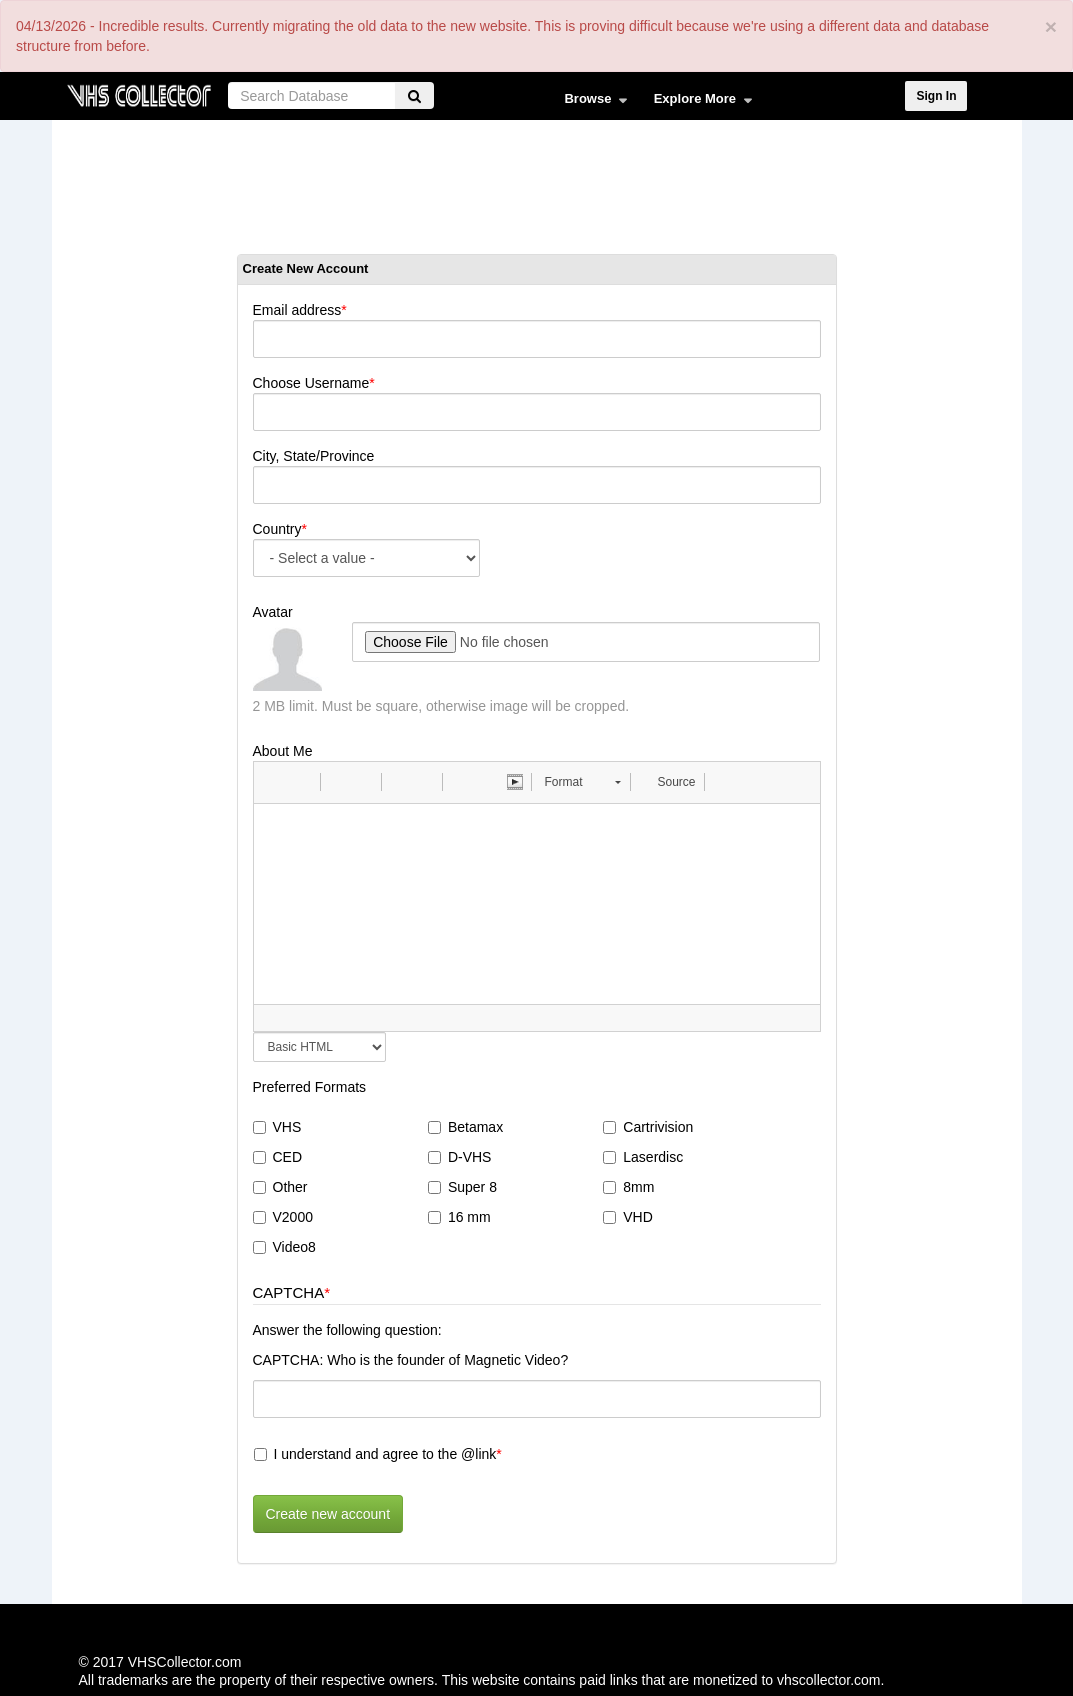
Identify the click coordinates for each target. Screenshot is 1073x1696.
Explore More (698, 103)
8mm (628, 1187)
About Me (283, 751)
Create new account (328, 1514)
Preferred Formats (310, 1087)
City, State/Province (314, 456)
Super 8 (462, 1187)
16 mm (459, 1217)
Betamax (465, 1127)
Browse (590, 103)
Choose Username (311, 383)
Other (280, 1187)
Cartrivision (648, 1127)
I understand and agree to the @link (375, 1454)
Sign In (936, 96)
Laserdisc (643, 1157)
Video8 (284, 1247)
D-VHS (460, 1157)
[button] (276, 782)
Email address (297, 310)
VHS (277, 1127)
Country (277, 529)
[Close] (1051, 26)
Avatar (273, 612)
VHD (628, 1217)
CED (278, 1157)
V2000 (283, 1217)
